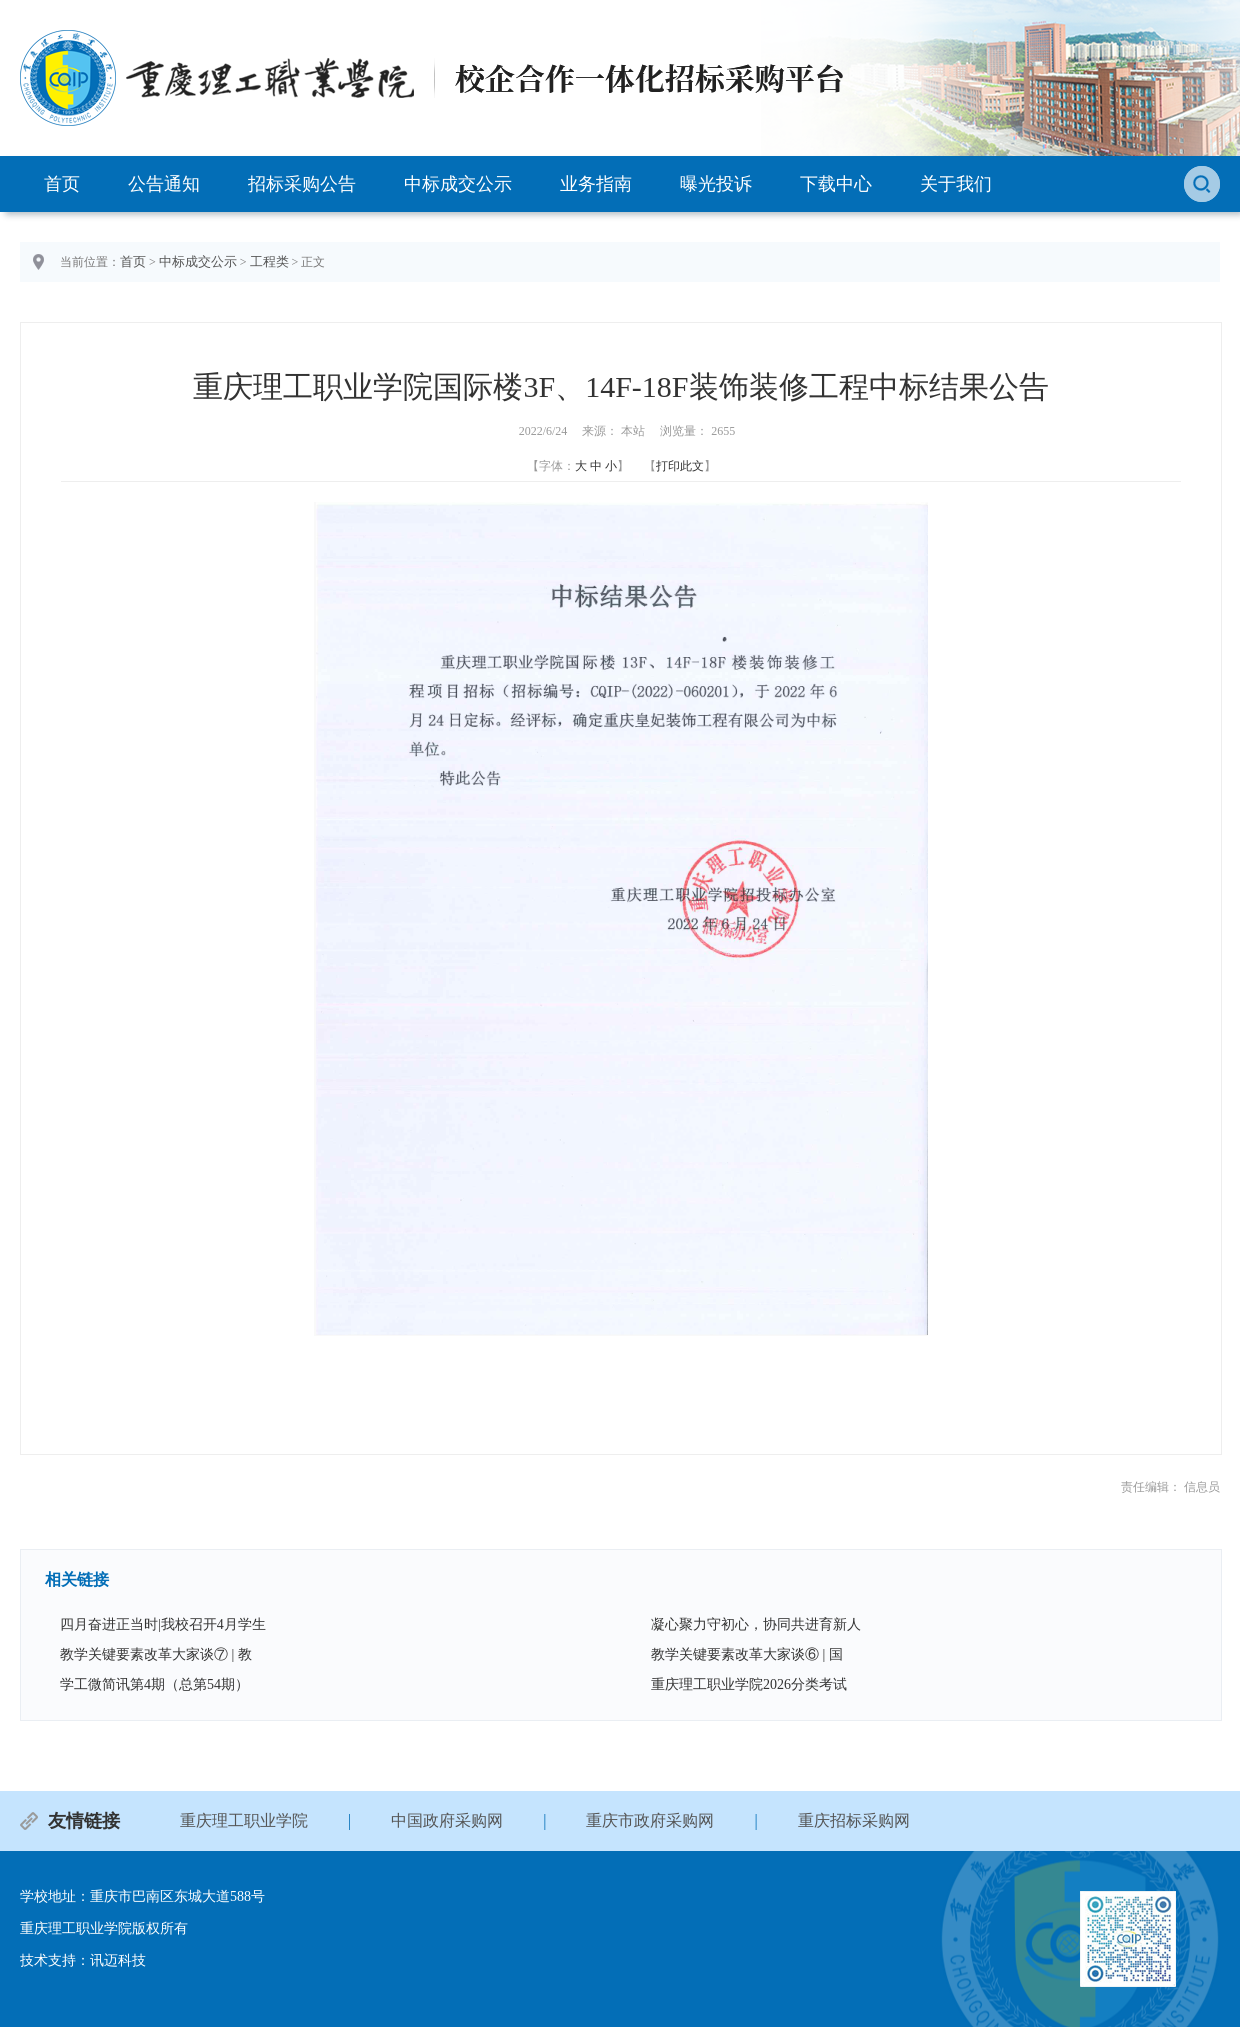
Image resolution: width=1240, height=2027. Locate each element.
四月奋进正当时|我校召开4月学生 (163, 1624)
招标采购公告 (302, 184)
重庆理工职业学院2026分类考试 (749, 1684)
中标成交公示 (458, 184)
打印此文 (680, 466)
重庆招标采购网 (854, 1820)
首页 (62, 184)
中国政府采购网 (447, 1820)
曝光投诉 (716, 184)
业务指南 (596, 184)
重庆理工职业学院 (244, 1820)
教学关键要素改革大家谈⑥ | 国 (747, 1654)
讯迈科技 (118, 1960)
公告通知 (164, 184)
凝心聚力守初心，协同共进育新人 (756, 1624)
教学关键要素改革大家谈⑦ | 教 (156, 1654)
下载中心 (836, 184)
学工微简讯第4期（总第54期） (154, 1684)
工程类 (269, 261)
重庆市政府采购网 (650, 1820)
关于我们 (956, 184)
